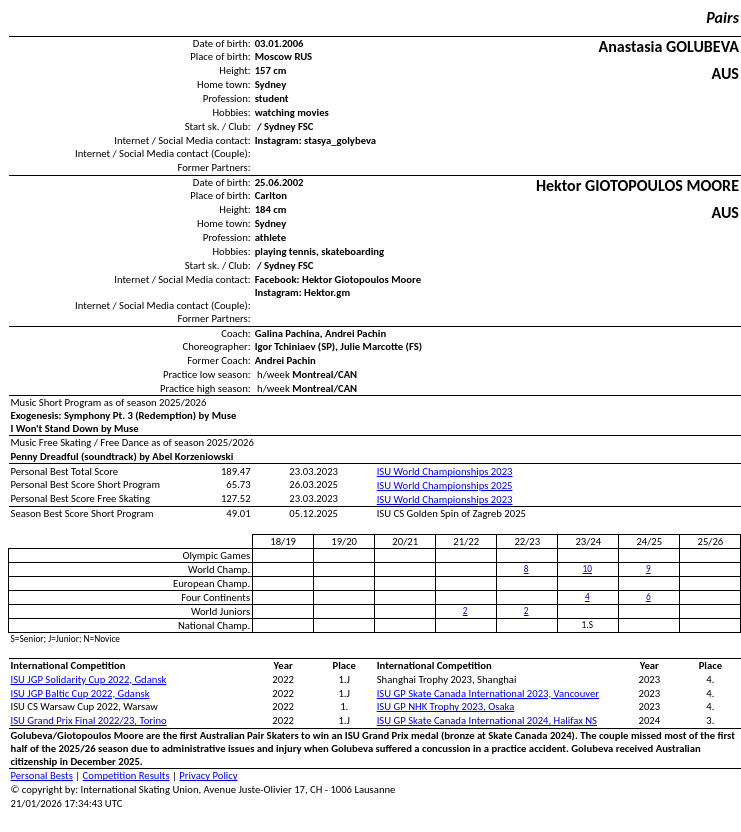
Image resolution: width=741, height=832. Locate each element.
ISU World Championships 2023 (445, 471)
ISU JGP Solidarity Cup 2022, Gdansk (89, 679)
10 (587, 569)
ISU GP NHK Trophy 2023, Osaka (446, 706)
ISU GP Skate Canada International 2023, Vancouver (488, 693)
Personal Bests (42, 775)
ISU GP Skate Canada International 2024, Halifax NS (487, 720)
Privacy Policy (208, 775)
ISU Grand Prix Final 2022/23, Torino (89, 720)
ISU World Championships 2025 (445, 485)
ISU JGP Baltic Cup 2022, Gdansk (80, 693)
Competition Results (126, 775)
